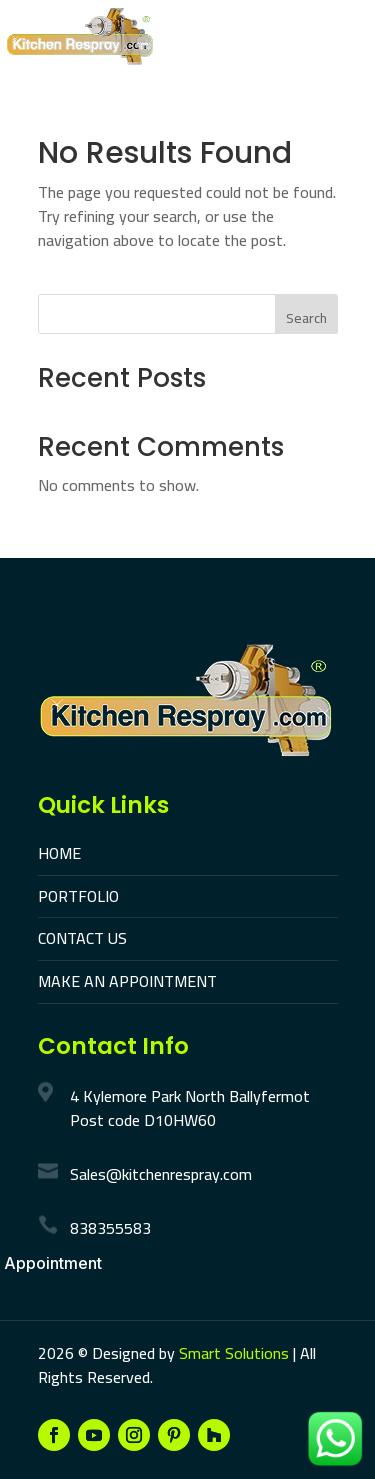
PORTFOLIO (78, 896)
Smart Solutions (234, 1353)
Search (306, 318)
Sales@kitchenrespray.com (161, 1174)
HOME (59, 853)
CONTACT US (82, 938)
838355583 (110, 1228)
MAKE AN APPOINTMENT (127, 981)
